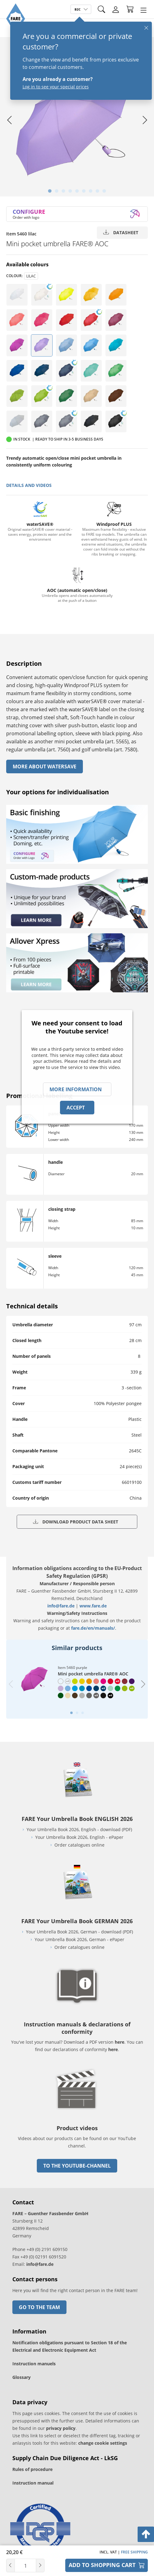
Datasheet (120, 232)
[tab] (49, 190)
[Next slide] (144, 120)
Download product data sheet (75, 1522)
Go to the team (39, 2307)
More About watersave (44, 766)
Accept (75, 1107)
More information (75, 1089)
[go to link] (77, 2111)
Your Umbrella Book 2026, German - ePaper (79, 1939)
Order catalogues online (79, 1845)
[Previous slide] (10, 1684)
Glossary (21, 2377)
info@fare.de (61, 1606)
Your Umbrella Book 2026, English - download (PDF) (79, 1829)
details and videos (29, 485)
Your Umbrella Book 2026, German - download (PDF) (79, 1932)
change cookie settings (102, 2443)
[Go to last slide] (9, 120)
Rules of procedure (32, 2469)
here (119, 2042)
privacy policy (60, 2428)
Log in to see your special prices (56, 87)
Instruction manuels (34, 2364)
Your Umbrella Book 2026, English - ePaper (79, 1837)
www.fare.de (93, 1606)
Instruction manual (32, 2483)
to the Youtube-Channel (77, 2165)
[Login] (115, 9)
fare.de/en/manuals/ (93, 1628)
